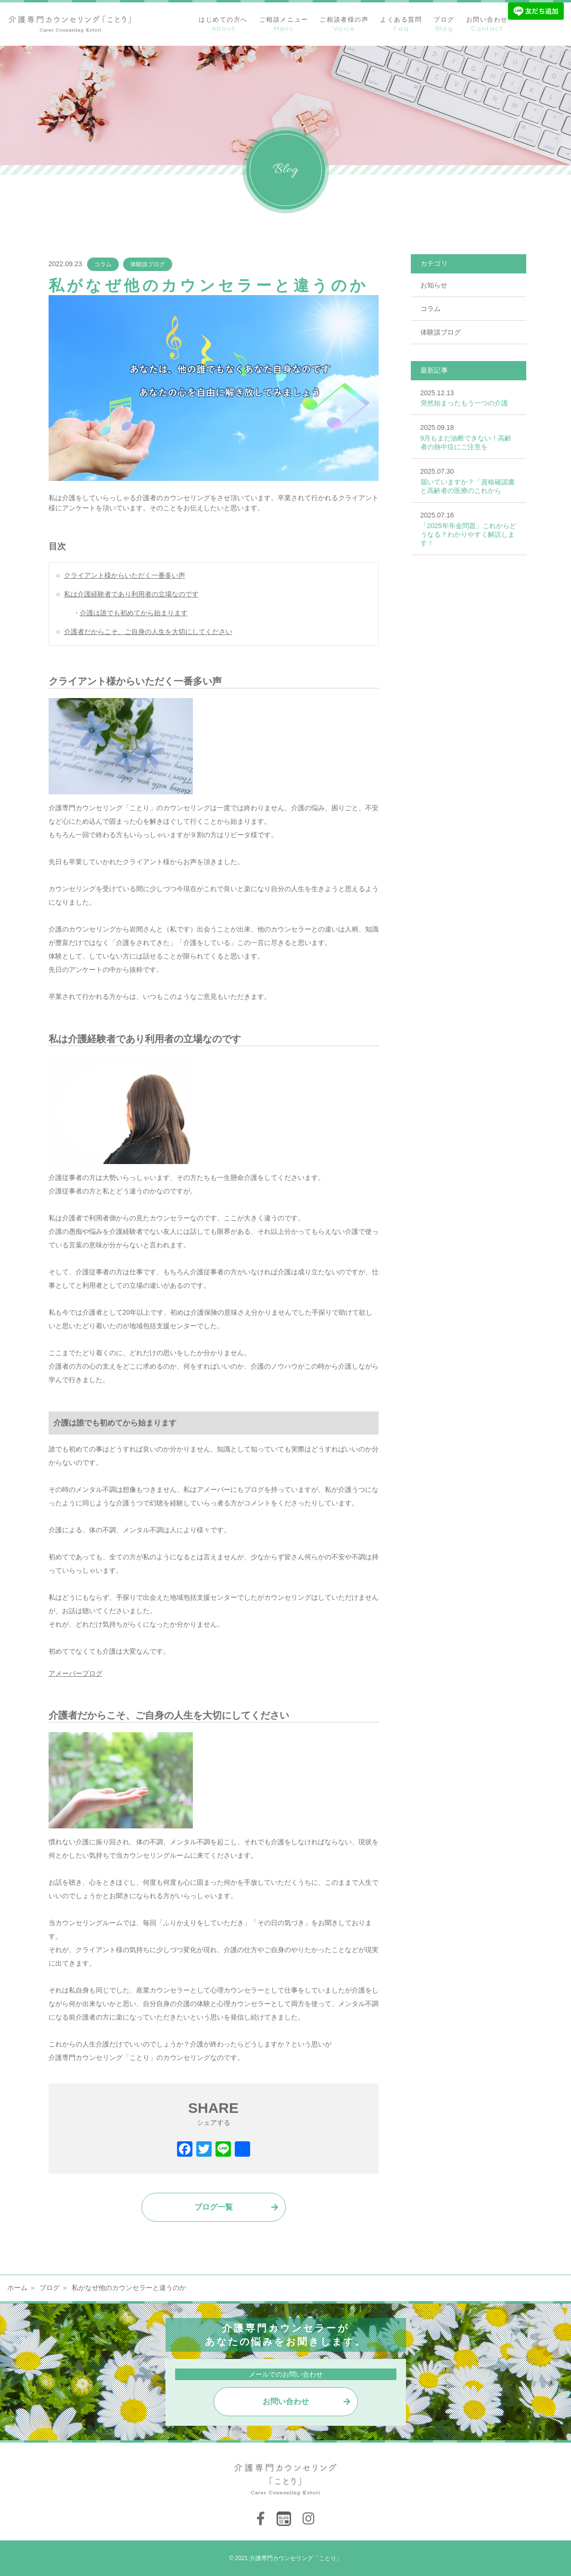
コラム (103, 264)
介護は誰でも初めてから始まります (134, 613)
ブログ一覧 (213, 2207)
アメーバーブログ (75, 1673)
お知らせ (433, 285)
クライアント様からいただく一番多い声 (124, 575)
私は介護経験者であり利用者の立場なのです (131, 594)
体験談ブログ (147, 264)
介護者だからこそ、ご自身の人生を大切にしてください (148, 631)
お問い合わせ (286, 2401)
